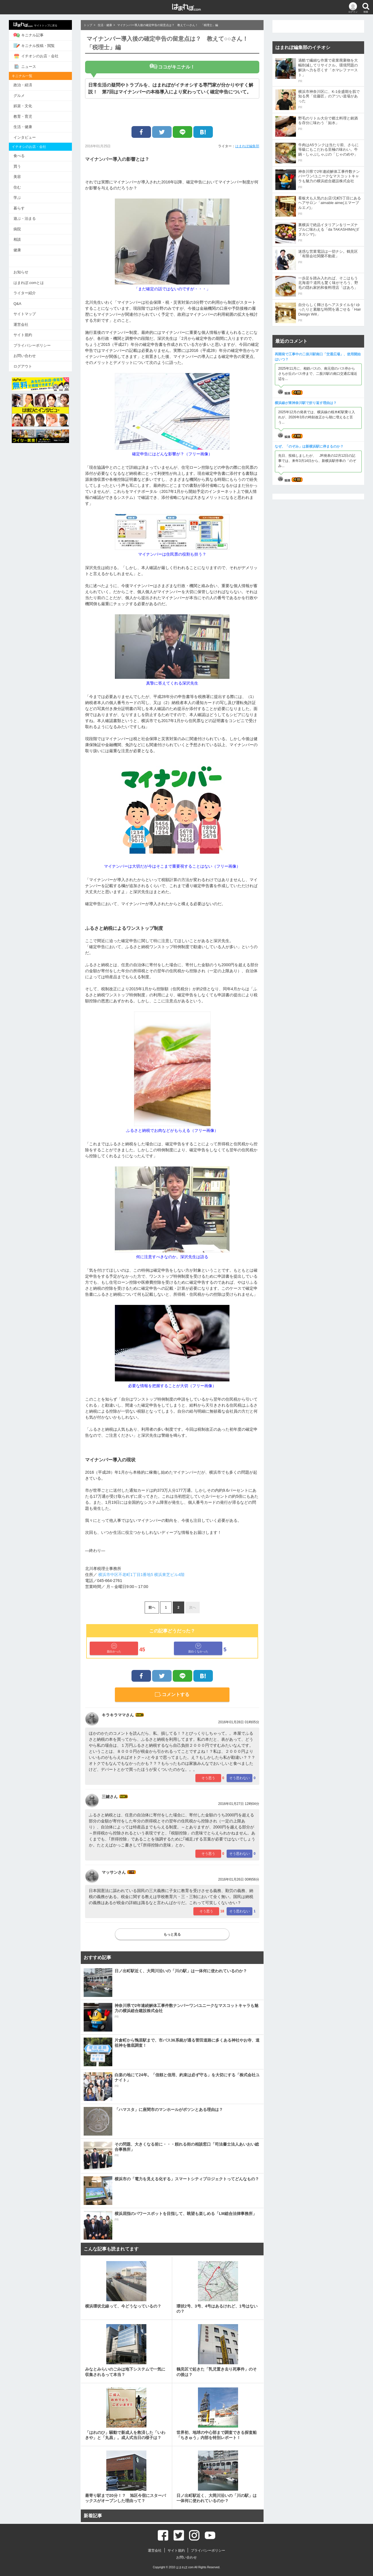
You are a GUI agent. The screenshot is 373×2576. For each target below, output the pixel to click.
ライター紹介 (24, 293)
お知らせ (20, 272)
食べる (19, 156)
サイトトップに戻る (35, 24)
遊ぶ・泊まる (24, 218)
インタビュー (24, 137)
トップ (88, 25)
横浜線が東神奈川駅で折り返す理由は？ (306, 403)
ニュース (24, 66)
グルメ (19, 95)
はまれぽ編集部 (247, 146)
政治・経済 (22, 85)
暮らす (19, 208)
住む (17, 187)
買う (17, 166)
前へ (151, 1607)
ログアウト (22, 366)
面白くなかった (198, 1648)
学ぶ (17, 197)
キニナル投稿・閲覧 (34, 45)
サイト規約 (22, 335)
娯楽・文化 (22, 106)
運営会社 (20, 324)
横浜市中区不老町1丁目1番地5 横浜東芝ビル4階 (140, 1574)
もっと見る (172, 1934)
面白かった (114, 1648)
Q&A (17, 303)
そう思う (208, 1778)
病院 (17, 229)
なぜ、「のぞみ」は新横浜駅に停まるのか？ (309, 446)
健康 (17, 250)
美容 (17, 177)
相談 (17, 239)
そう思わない (239, 1778)
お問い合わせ (24, 356)
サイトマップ (24, 314)
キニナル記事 (28, 35)
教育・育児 (22, 116)
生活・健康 (22, 127)
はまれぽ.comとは (28, 283)
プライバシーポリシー (32, 345)
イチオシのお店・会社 (35, 56)
